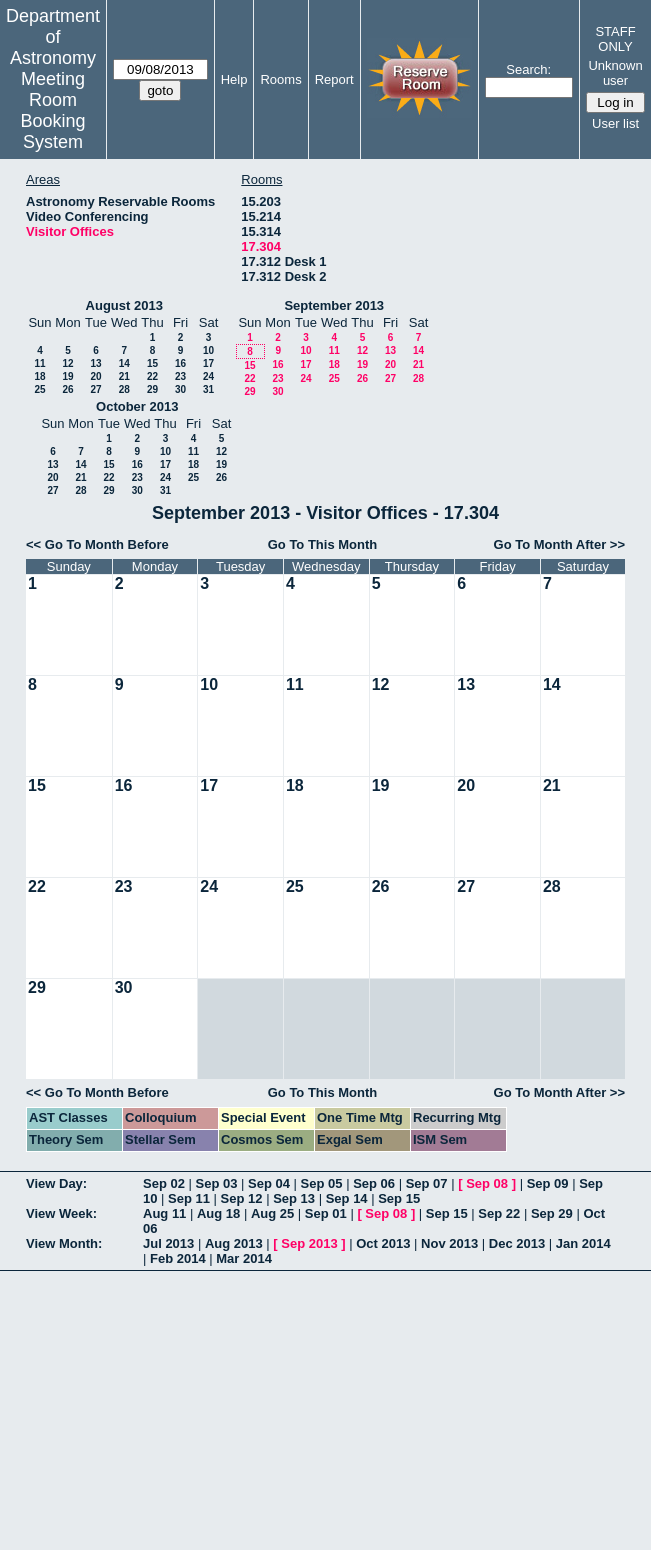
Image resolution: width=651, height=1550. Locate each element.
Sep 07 (427, 1183)
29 (152, 389)
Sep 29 (552, 1213)
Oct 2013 (383, 1243)
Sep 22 (499, 1213)
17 (208, 363)
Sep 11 (189, 1198)
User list (615, 123)
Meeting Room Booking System (52, 110)
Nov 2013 (449, 1243)
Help (234, 79)
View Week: (61, 1213)
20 (95, 376)
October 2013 (137, 406)
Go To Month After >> (559, 544)
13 (95, 363)
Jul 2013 (168, 1243)
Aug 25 (272, 1213)
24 (208, 376)
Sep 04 (269, 1183)
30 (180, 389)
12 (67, 363)
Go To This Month (323, 544)
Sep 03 (217, 1183)
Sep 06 (374, 1183)
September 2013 (334, 305)
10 (208, 350)
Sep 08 (487, 1183)
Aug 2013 (234, 1243)
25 (39, 389)
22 (152, 376)
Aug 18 (218, 1213)
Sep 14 (347, 1198)
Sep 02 (164, 1183)
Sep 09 (548, 1183)
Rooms (280, 79)
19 (67, 376)
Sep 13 (294, 1198)
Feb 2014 (178, 1258)
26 (67, 389)
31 (208, 389)
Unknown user (615, 73)
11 (39, 363)
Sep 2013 (309, 1243)
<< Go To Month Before (97, 544)
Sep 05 (322, 1183)
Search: (528, 69)
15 (152, 363)
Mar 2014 (244, 1258)
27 (95, 389)
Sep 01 (326, 1213)
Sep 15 (399, 1198)
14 (124, 363)
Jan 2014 (583, 1243)
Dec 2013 (517, 1243)
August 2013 (124, 305)
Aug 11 (164, 1213)
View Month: (64, 1243)
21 (124, 376)
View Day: (56, 1183)
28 (124, 389)
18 (39, 376)
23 (180, 376)
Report (334, 79)
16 (180, 363)
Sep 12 (242, 1198)
